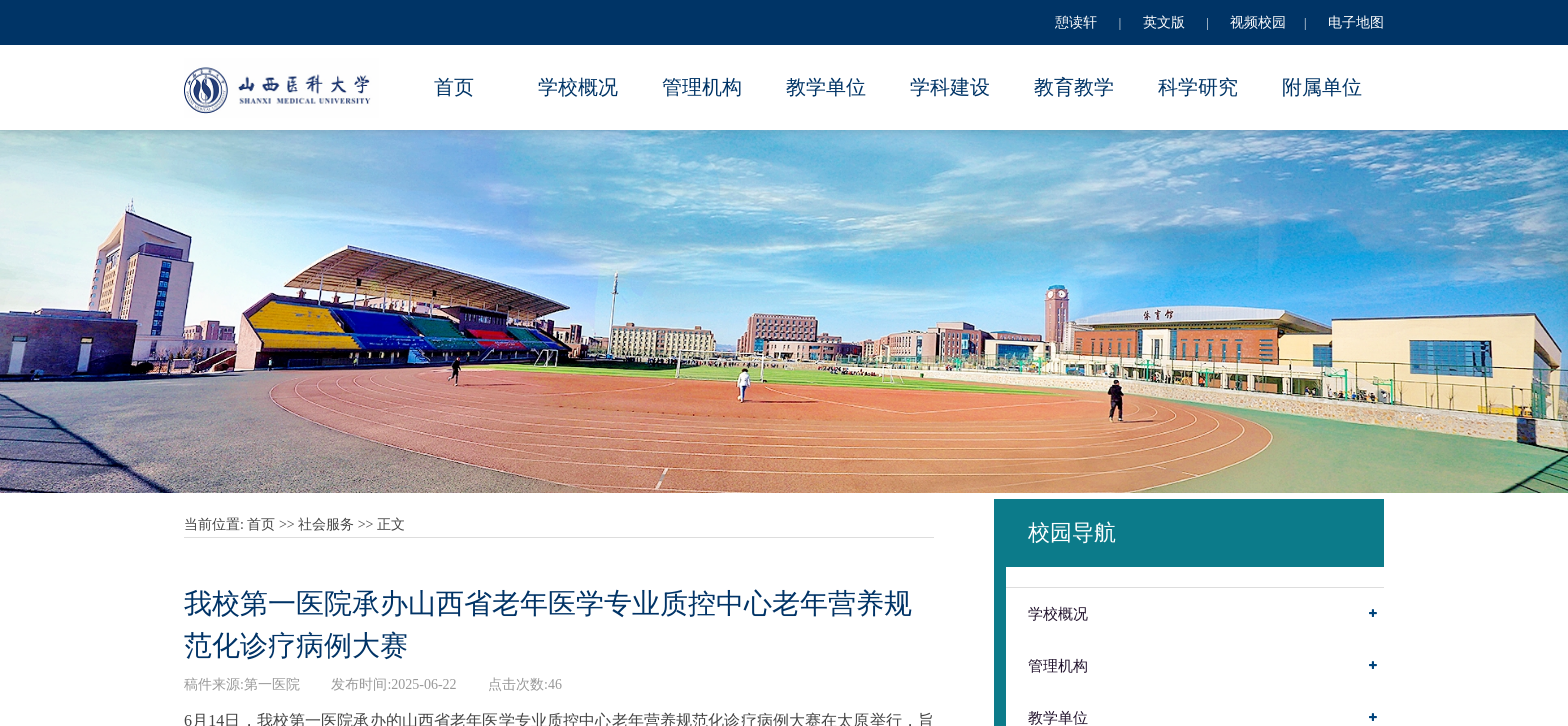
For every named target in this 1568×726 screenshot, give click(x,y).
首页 (454, 87)
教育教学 (1074, 87)
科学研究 (1198, 87)
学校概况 (578, 87)
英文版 (1164, 22)
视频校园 (1258, 22)
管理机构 (702, 87)
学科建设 (950, 87)
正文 (391, 524)
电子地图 (1356, 22)
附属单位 (1322, 87)
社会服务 (326, 524)
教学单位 (826, 87)
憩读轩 (1076, 22)
